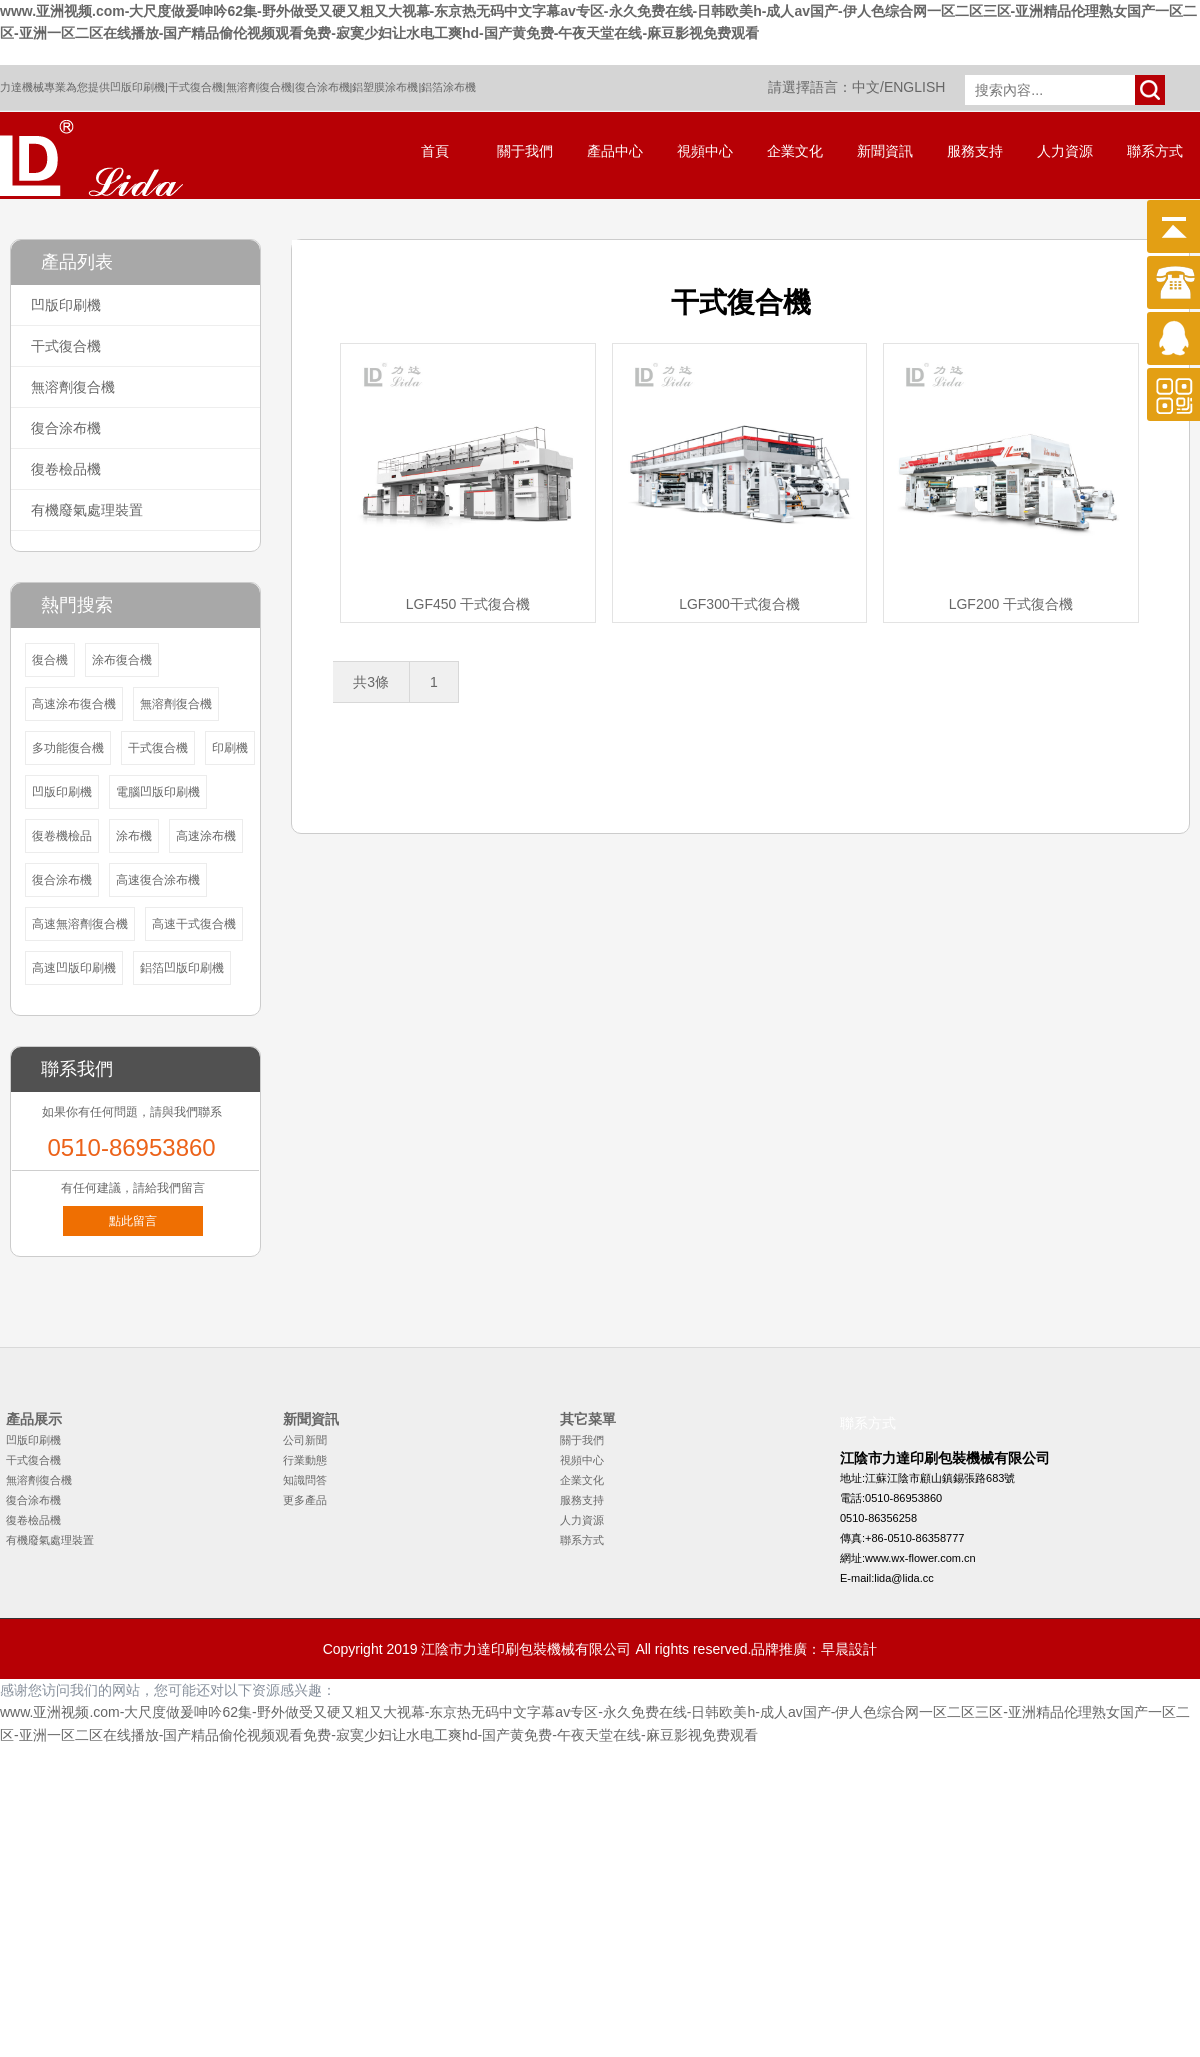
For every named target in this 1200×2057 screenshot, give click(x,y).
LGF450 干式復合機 (468, 604)
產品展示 (34, 1419)
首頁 (435, 151)
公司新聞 (305, 1440)
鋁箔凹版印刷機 (182, 968)
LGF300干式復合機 (739, 604)
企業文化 (795, 151)
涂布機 (134, 836)
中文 (866, 87)
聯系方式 (1155, 151)
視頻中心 (705, 151)
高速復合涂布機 (158, 880)
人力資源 (1065, 151)
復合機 (50, 660)
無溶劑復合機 (259, 87)
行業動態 (305, 1460)
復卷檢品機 (66, 469)
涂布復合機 (122, 660)
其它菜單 (588, 1419)
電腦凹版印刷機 (158, 792)
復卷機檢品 (62, 836)
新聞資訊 (885, 151)
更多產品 (305, 1500)
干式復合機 (195, 87)
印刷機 (230, 748)
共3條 (371, 682)
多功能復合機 (68, 748)
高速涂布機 (206, 836)
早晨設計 (849, 1649)
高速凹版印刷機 (74, 968)
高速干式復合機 (194, 924)
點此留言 (133, 1221)
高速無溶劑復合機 (80, 924)
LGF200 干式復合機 (1011, 604)
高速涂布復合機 (74, 704)
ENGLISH (914, 87)
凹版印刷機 (137, 87)
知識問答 (305, 1480)
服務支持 (975, 151)
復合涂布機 (322, 87)
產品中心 (615, 151)
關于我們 (525, 151)
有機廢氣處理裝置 (87, 510)
